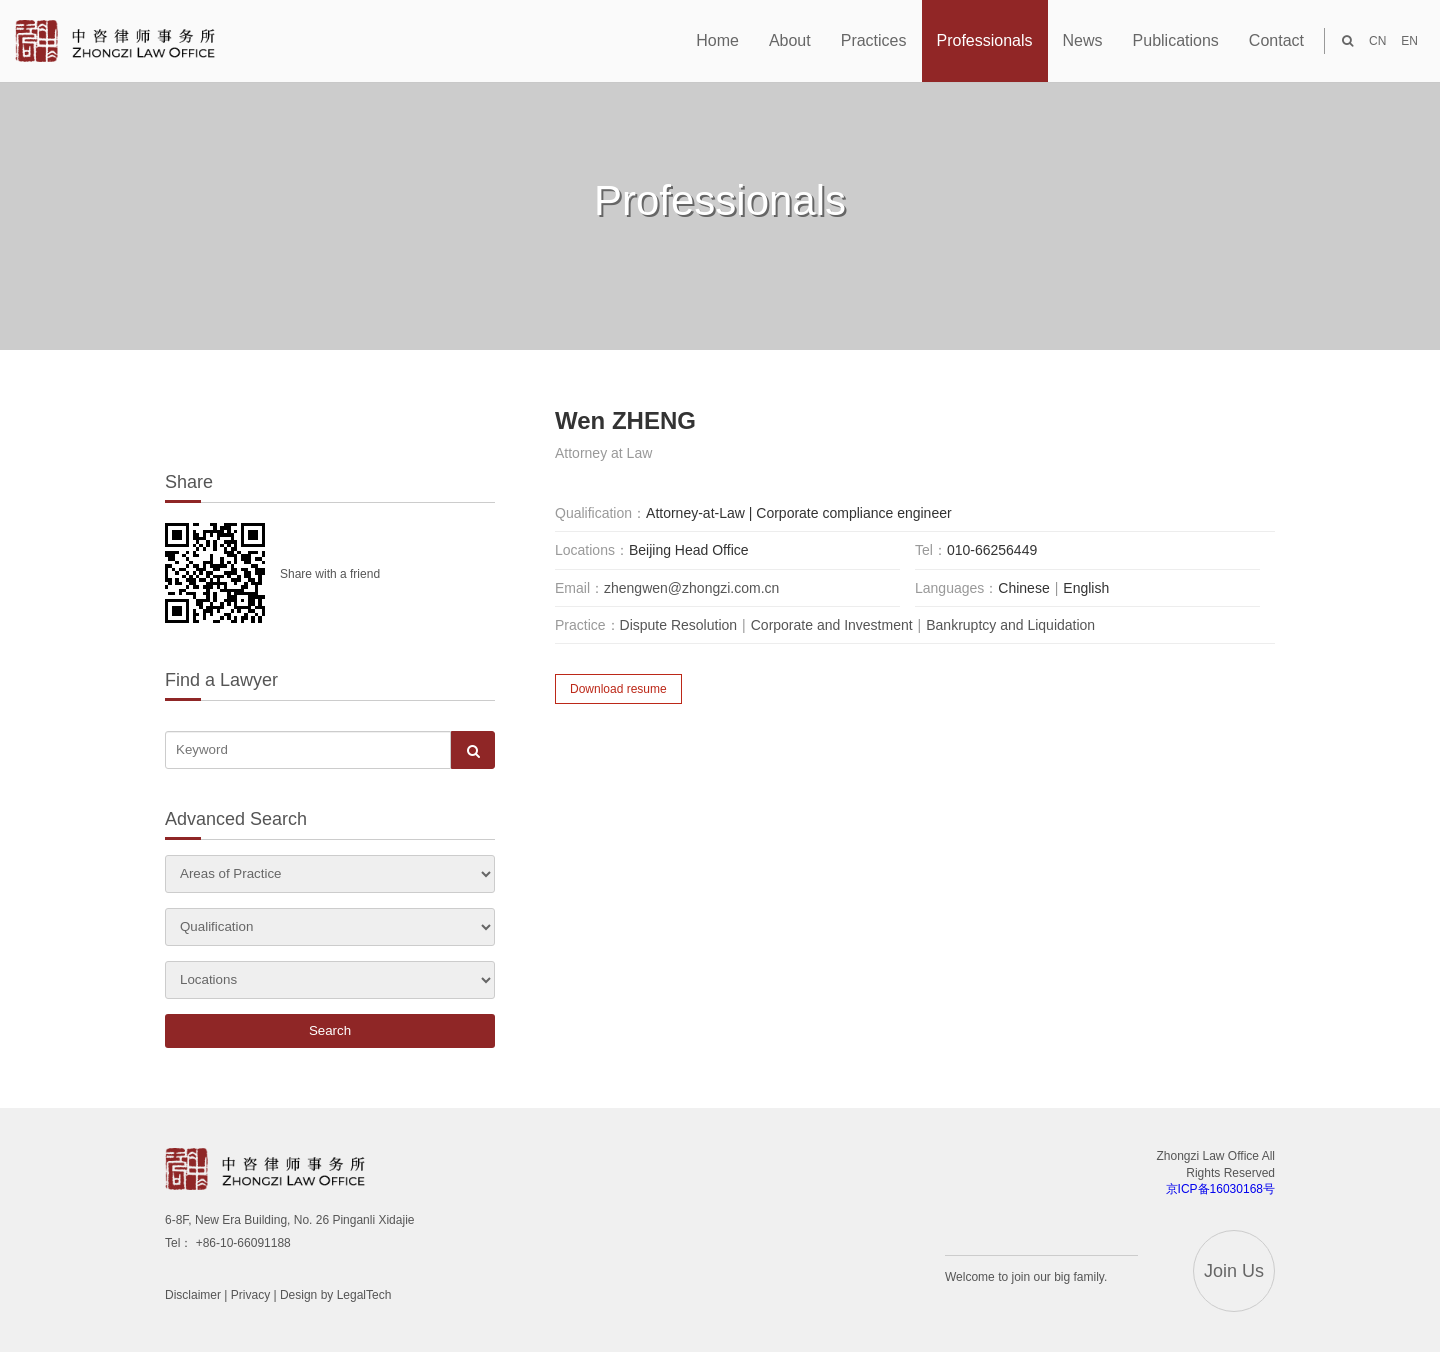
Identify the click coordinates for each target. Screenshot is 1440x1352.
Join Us (1234, 1271)
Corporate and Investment (832, 625)
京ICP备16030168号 (1220, 1189)
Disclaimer (193, 1295)
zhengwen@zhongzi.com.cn (691, 588)
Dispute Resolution (679, 625)
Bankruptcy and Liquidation (1010, 625)
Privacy (250, 1295)
